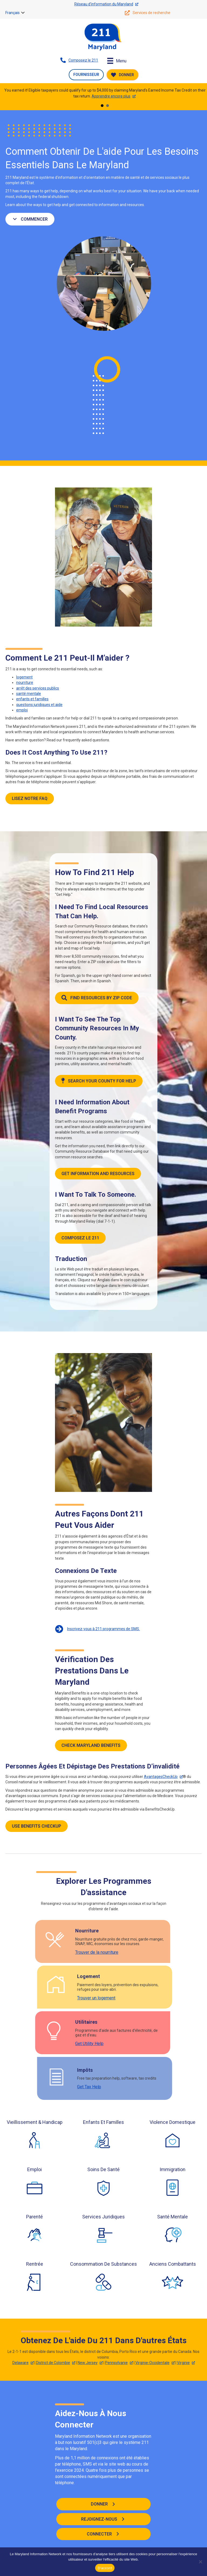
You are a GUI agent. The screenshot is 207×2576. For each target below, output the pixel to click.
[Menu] (117, 61)
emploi (22, 710)
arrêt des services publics (37, 688)
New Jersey (88, 2362)
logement (24, 677)
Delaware (20, 2362)
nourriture (24, 682)
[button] (23, 12)
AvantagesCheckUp (161, 1776)
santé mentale (28, 693)
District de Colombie (53, 2362)
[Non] (200, 2561)
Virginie (183, 2362)
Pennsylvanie (116, 2362)
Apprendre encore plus (111, 96)
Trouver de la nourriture (26, 1952)
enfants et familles (32, 699)
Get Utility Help (19, 2043)
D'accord (105, 2568)
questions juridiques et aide (39, 704)
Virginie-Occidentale (152, 2362)
